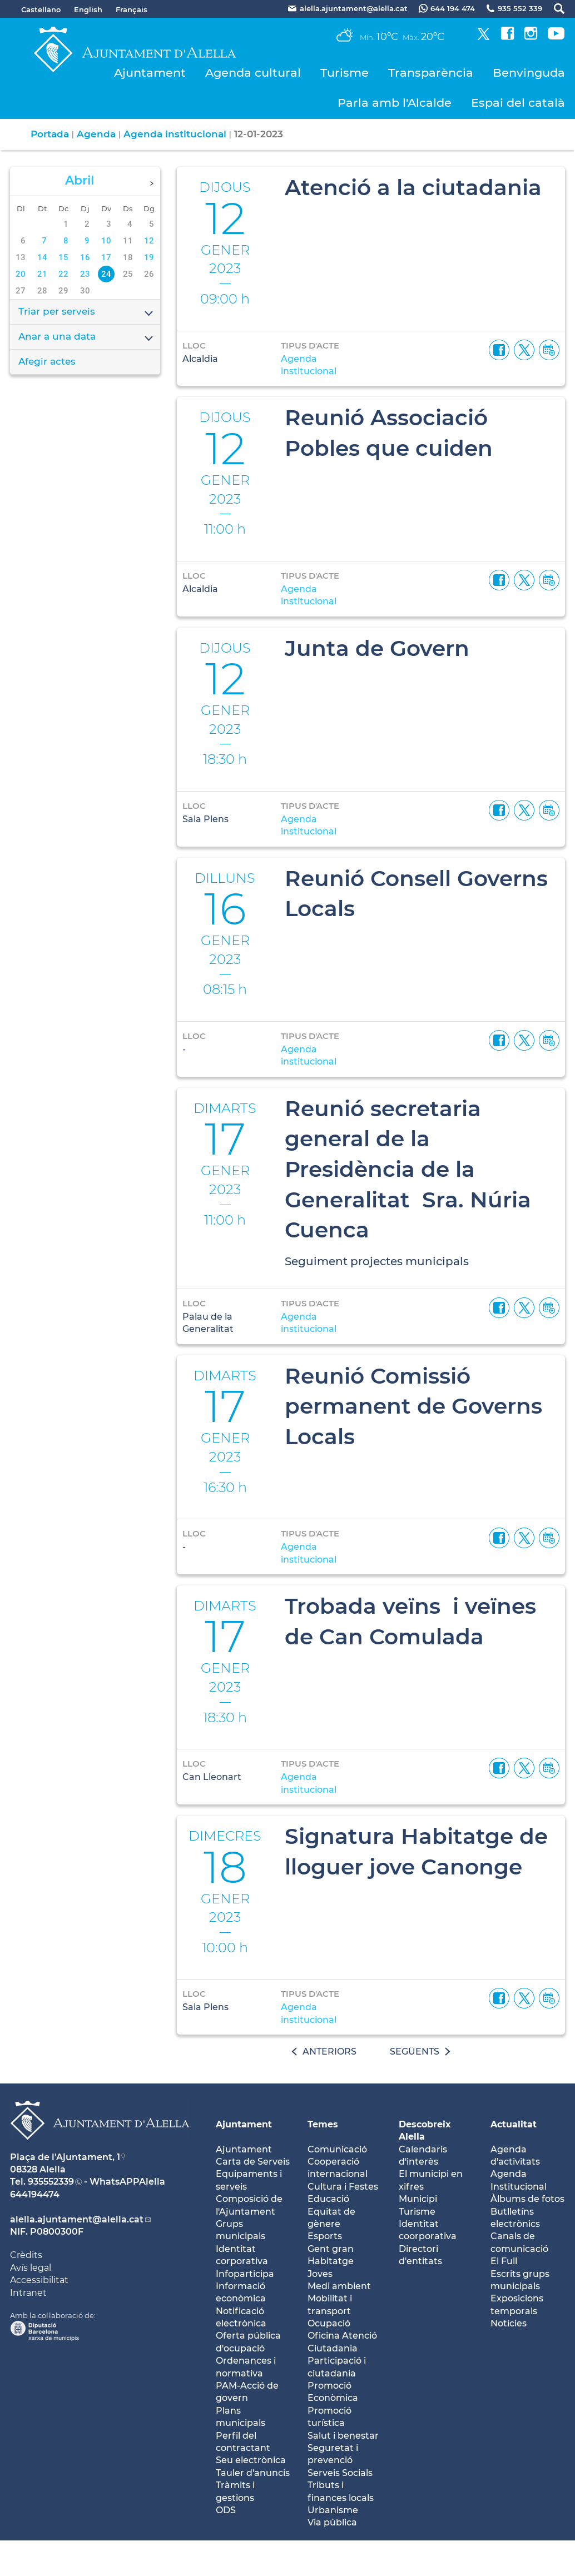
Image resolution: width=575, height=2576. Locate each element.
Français (131, 9)
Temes (323, 2124)
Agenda (96, 134)
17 (106, 257)
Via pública (332, 2522)
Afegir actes (47, 361)
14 (42, 257)
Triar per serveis (86, 312)
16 (85, 257)
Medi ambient (339, 2286)
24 (106, 274)
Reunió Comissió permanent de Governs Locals (413, 1406)
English (88, 9)
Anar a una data (86, 337)
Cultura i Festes (343, 2186)
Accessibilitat (39, 2280)
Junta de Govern (377, 648)
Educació (328, 2199)
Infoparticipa (245, 2274)
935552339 (51, 2181)
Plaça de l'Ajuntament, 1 (65, 2157)
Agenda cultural (253, 72)
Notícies (508, 2323)
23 (85, 274)
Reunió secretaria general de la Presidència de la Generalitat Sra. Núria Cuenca (408, 1169)
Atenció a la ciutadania (413, 187)
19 (149, 257)
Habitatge (331, 2261)
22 (63, 274)
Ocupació (329, 2323)
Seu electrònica (251, 2460)
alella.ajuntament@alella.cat (76, 2219)
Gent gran (331, 2249)
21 (42, 274)
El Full (503, 2261)
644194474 (35, 2194)
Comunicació (337, 2149)
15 (63, 257)
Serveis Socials (340, 2473)
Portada (50, 134)
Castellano (41, 9)
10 (106, 241)
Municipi (418, 2199)
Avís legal (30, 2267)
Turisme (344, 72)
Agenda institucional (174, 134)
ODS (226, 2510)
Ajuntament (150, 72)
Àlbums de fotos (527, 2199)
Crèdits (26, 2255)
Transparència (430, 72)
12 (149, 241)
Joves (320, 2274)
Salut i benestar (343, 2435)
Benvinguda (529, 72)
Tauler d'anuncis (253, 2473)
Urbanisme (333, 2510)
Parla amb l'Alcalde (395, 103)
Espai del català (518, 103)
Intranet (28, 2292)
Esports (325, 2236)
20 (21, 274)
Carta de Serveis (253, 2161)
